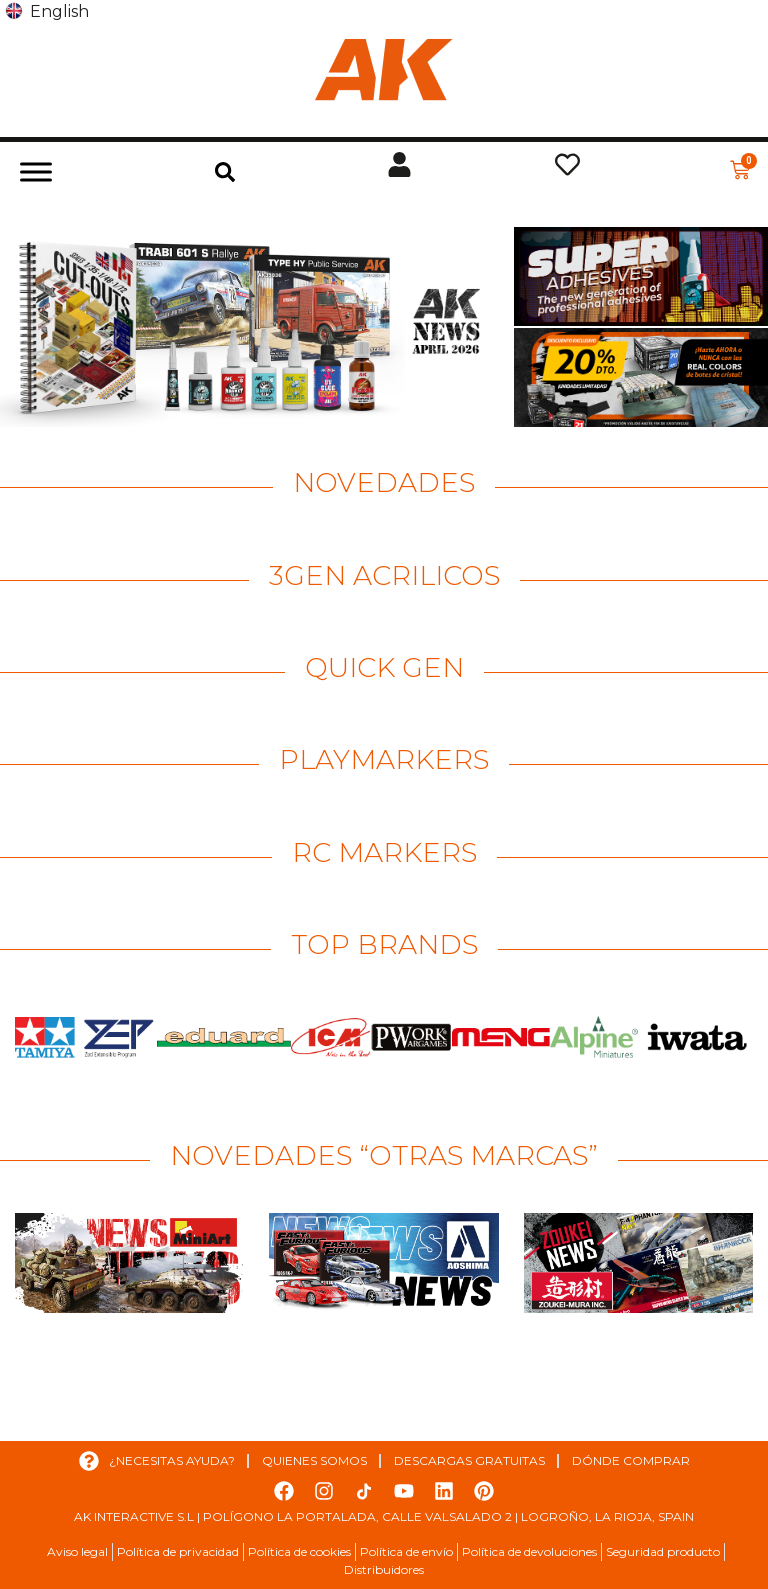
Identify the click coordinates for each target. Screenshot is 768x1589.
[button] (225, 172)
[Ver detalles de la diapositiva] (254, 327)
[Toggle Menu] (36, 171)
